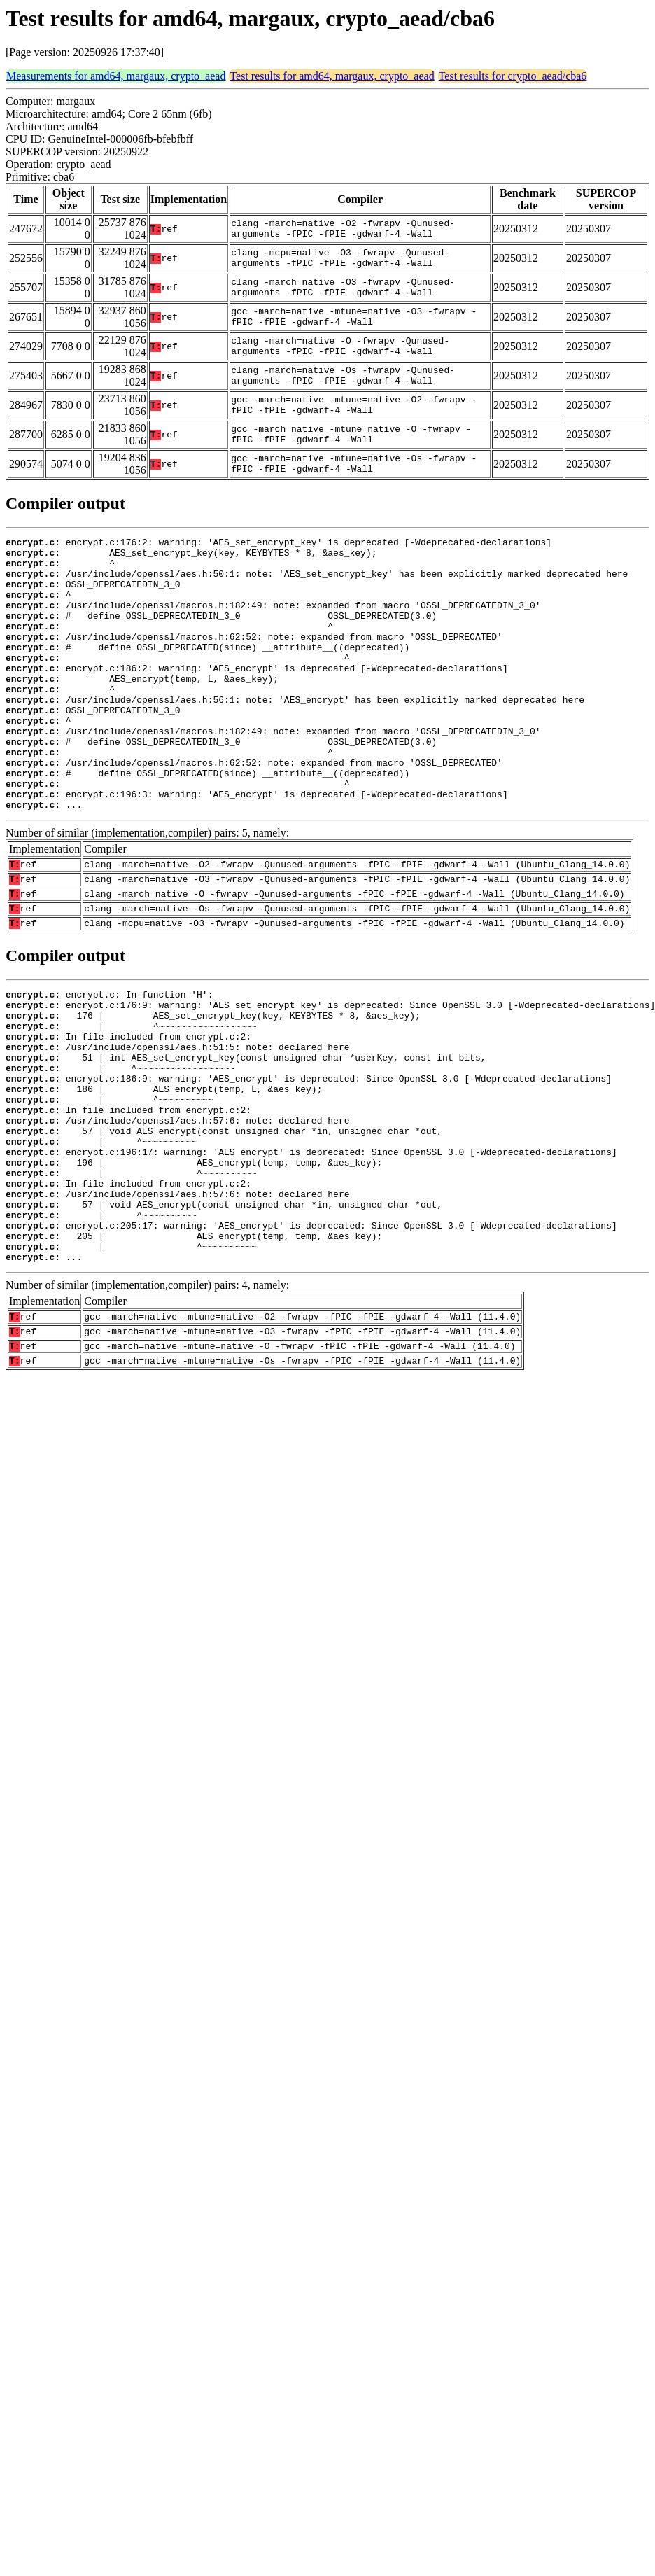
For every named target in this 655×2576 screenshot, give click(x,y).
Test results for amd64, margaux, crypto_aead (332, 76)
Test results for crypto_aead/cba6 (513, 76)
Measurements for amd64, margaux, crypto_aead (115, 76)
